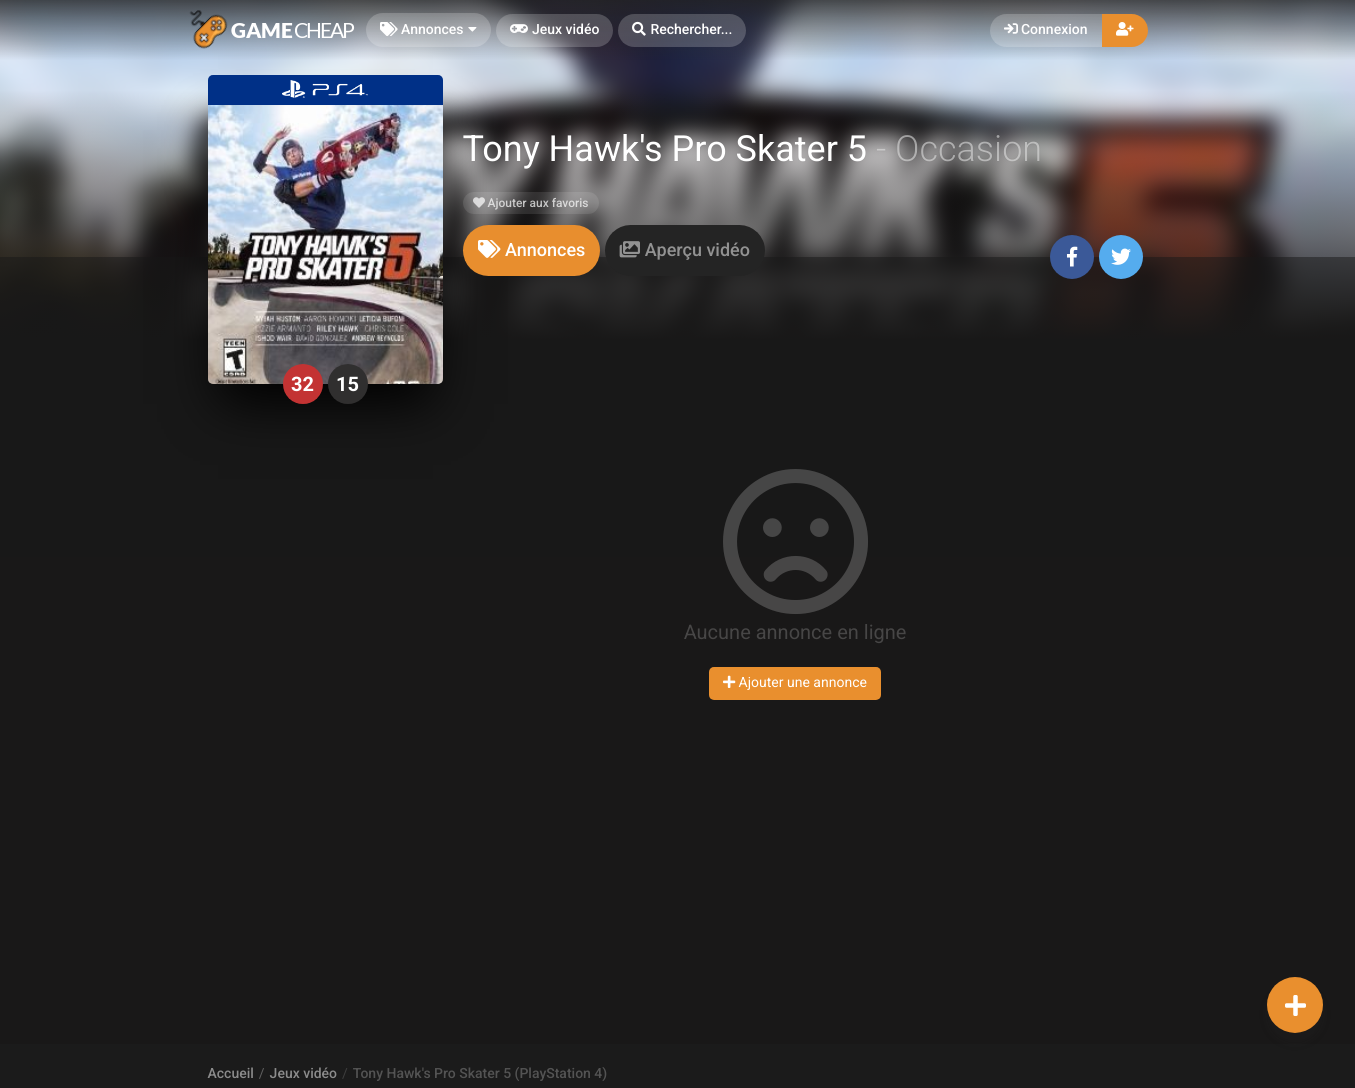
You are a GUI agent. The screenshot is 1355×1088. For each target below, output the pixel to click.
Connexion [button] (1046, 30)
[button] (682, 30)
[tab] (532, 250)
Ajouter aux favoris (531, 203)
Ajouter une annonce (795, 683)
